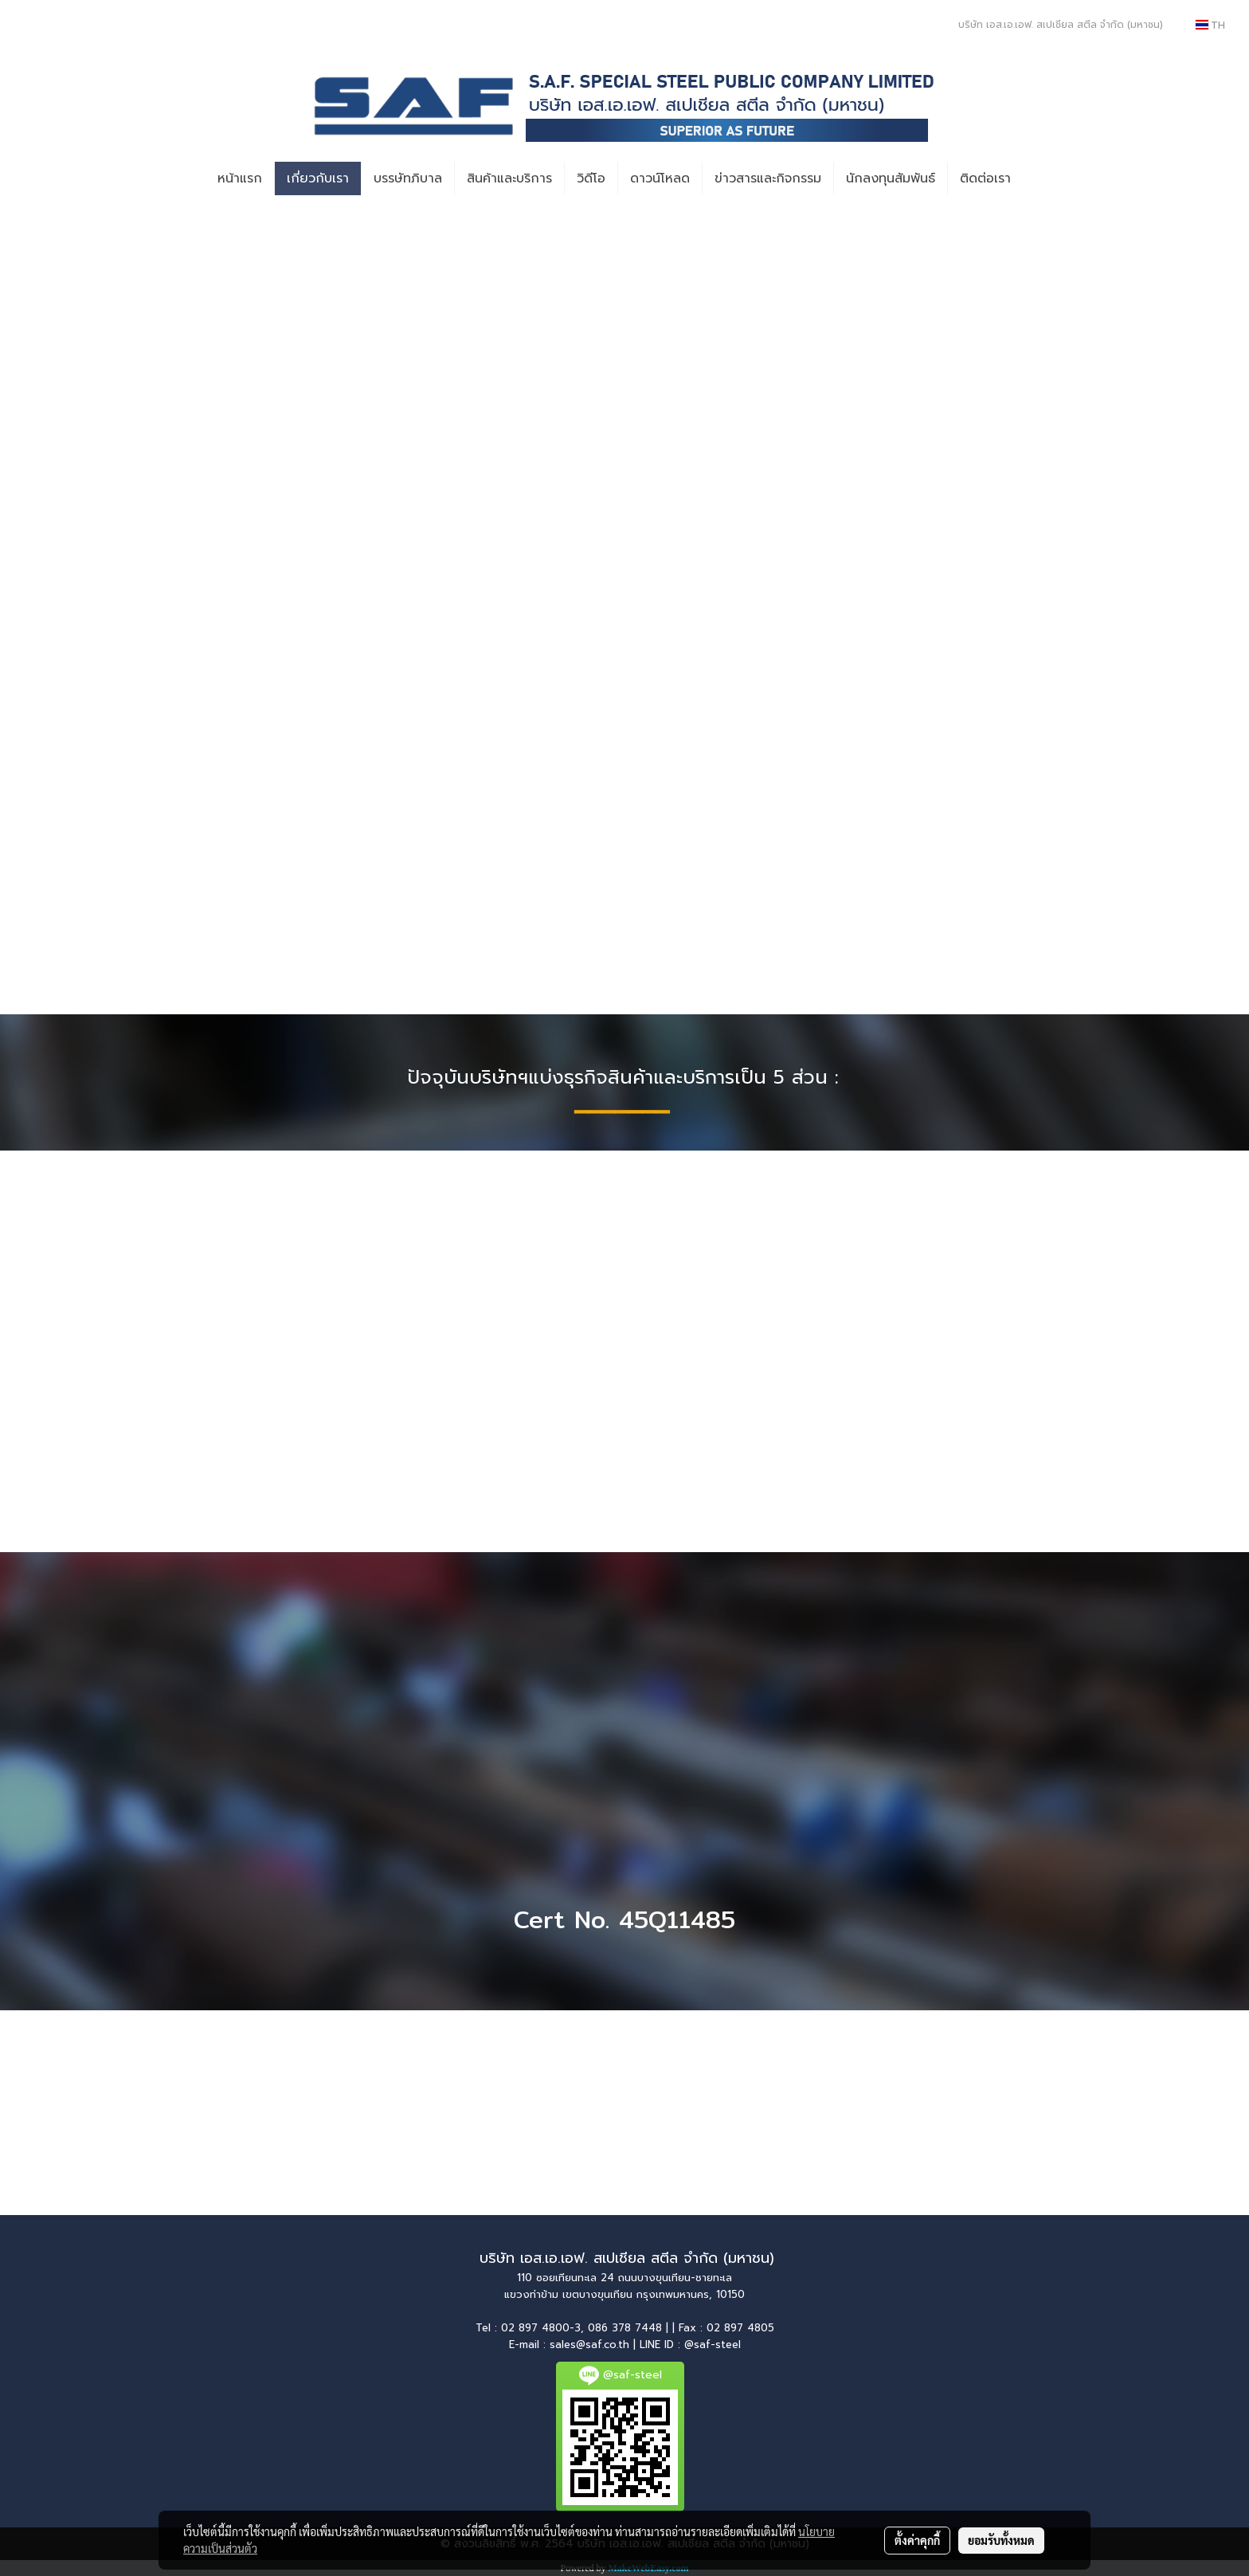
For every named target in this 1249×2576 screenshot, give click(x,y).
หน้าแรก (239, 178)
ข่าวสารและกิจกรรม (768, 178)
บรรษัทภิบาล (408, 178)
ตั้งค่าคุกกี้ (917, 2540)
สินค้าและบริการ (509, 178)
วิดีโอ (591, 178)
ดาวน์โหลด (660, 178)
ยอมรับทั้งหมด (1001, 2540)
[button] (1037, 178)
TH (1210, 24)
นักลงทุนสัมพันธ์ (890, 178)
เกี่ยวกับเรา (318, 178)
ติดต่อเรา (985, 178)
